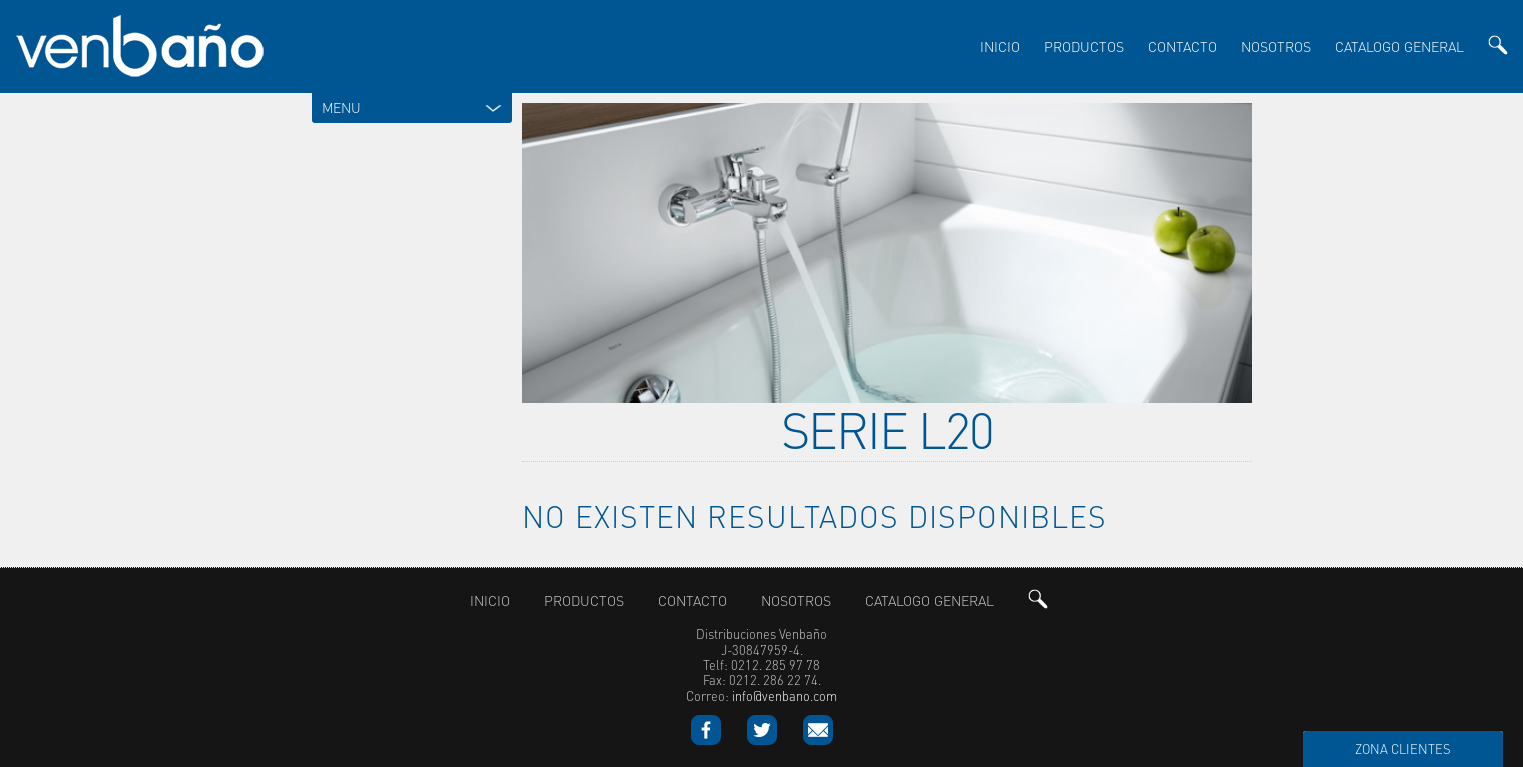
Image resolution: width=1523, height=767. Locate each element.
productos (1084, 46)
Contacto (1182, 46)
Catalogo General (1399, 46)
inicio (1000, 46)
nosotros (1276, 46)
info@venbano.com (784, 690)
